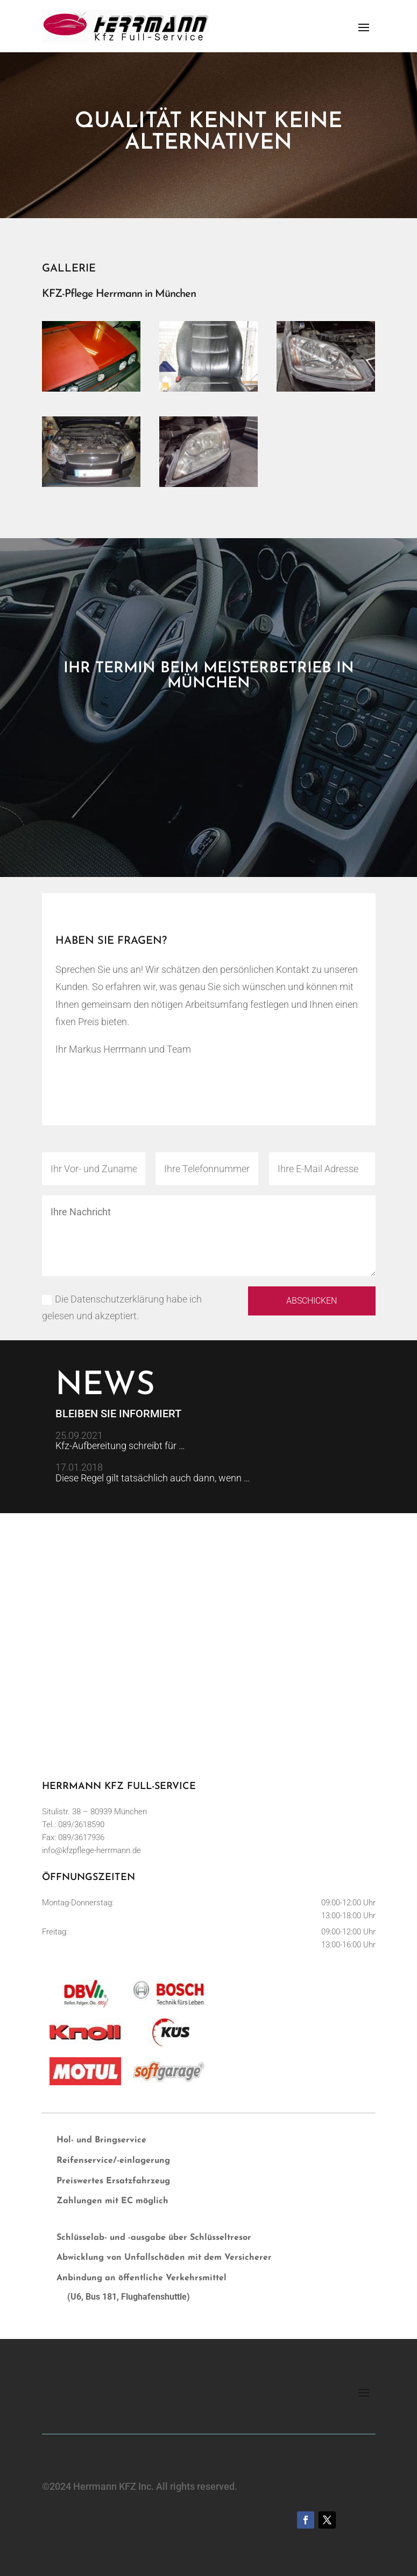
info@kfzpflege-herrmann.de (91, 1850)
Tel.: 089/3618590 (73, 1824)
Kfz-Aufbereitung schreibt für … (120, 1445)
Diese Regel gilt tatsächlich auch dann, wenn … (152, 1478)
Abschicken (311, 1301)
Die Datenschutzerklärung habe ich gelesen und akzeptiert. (122, 1307)
